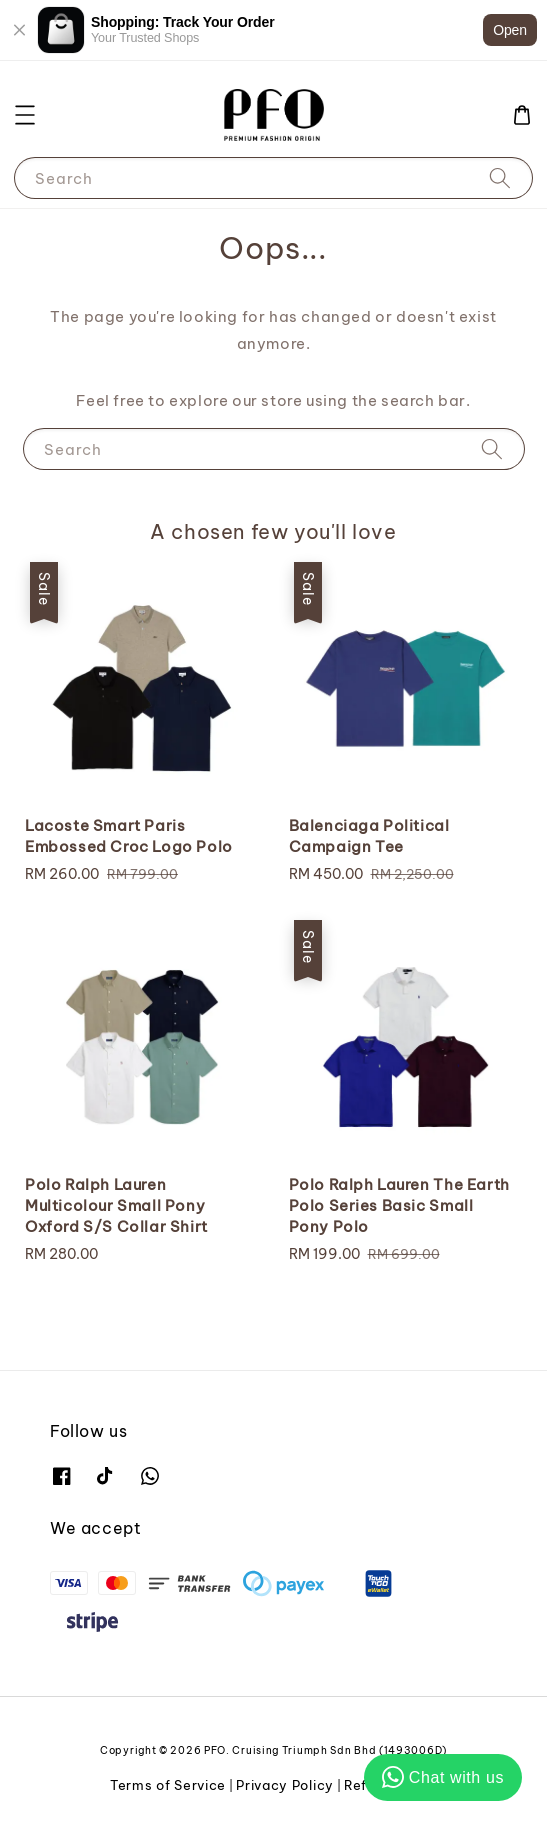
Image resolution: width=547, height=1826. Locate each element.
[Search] (500, 177)
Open (510, 30)
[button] (25, 115)
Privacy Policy (285, 1785)
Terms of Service (168, 1785)
